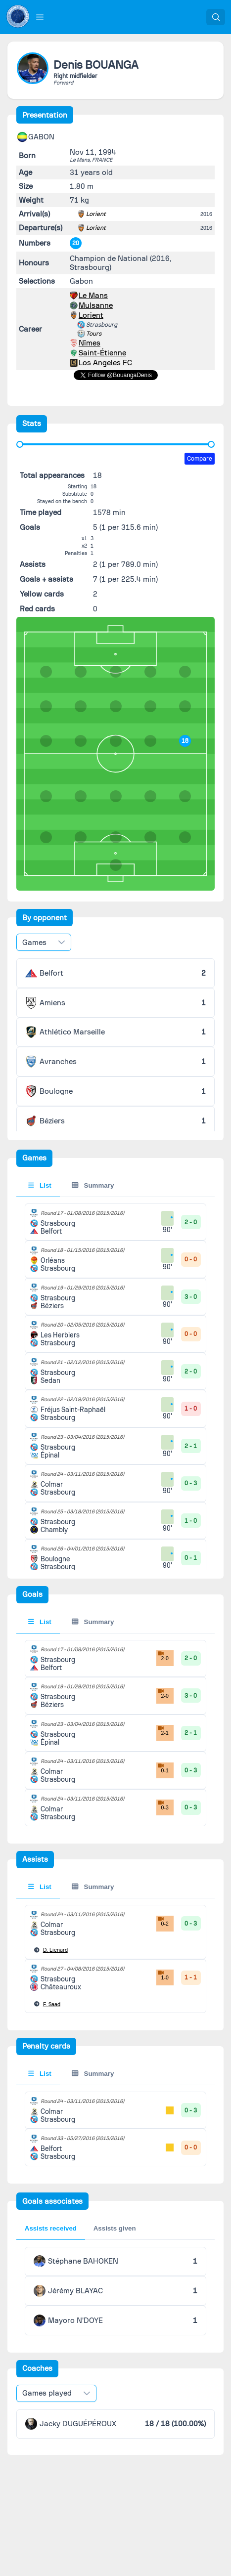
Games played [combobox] (47, 2393)
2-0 (162, 1655)
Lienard (55, 1950)
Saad (51, 2004)
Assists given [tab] (114, 2228)
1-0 (162, 1975)
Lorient (96, 214)
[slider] (19, 444)
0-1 (162, 1767)
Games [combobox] (34, 942)
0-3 (162, 1805)
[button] (40, 16)
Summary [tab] (93, 1185)
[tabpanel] (116, 1566)
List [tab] (39, 1185)
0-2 (162, 1921)
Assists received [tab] (51, 2228)
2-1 (162, 1730)
